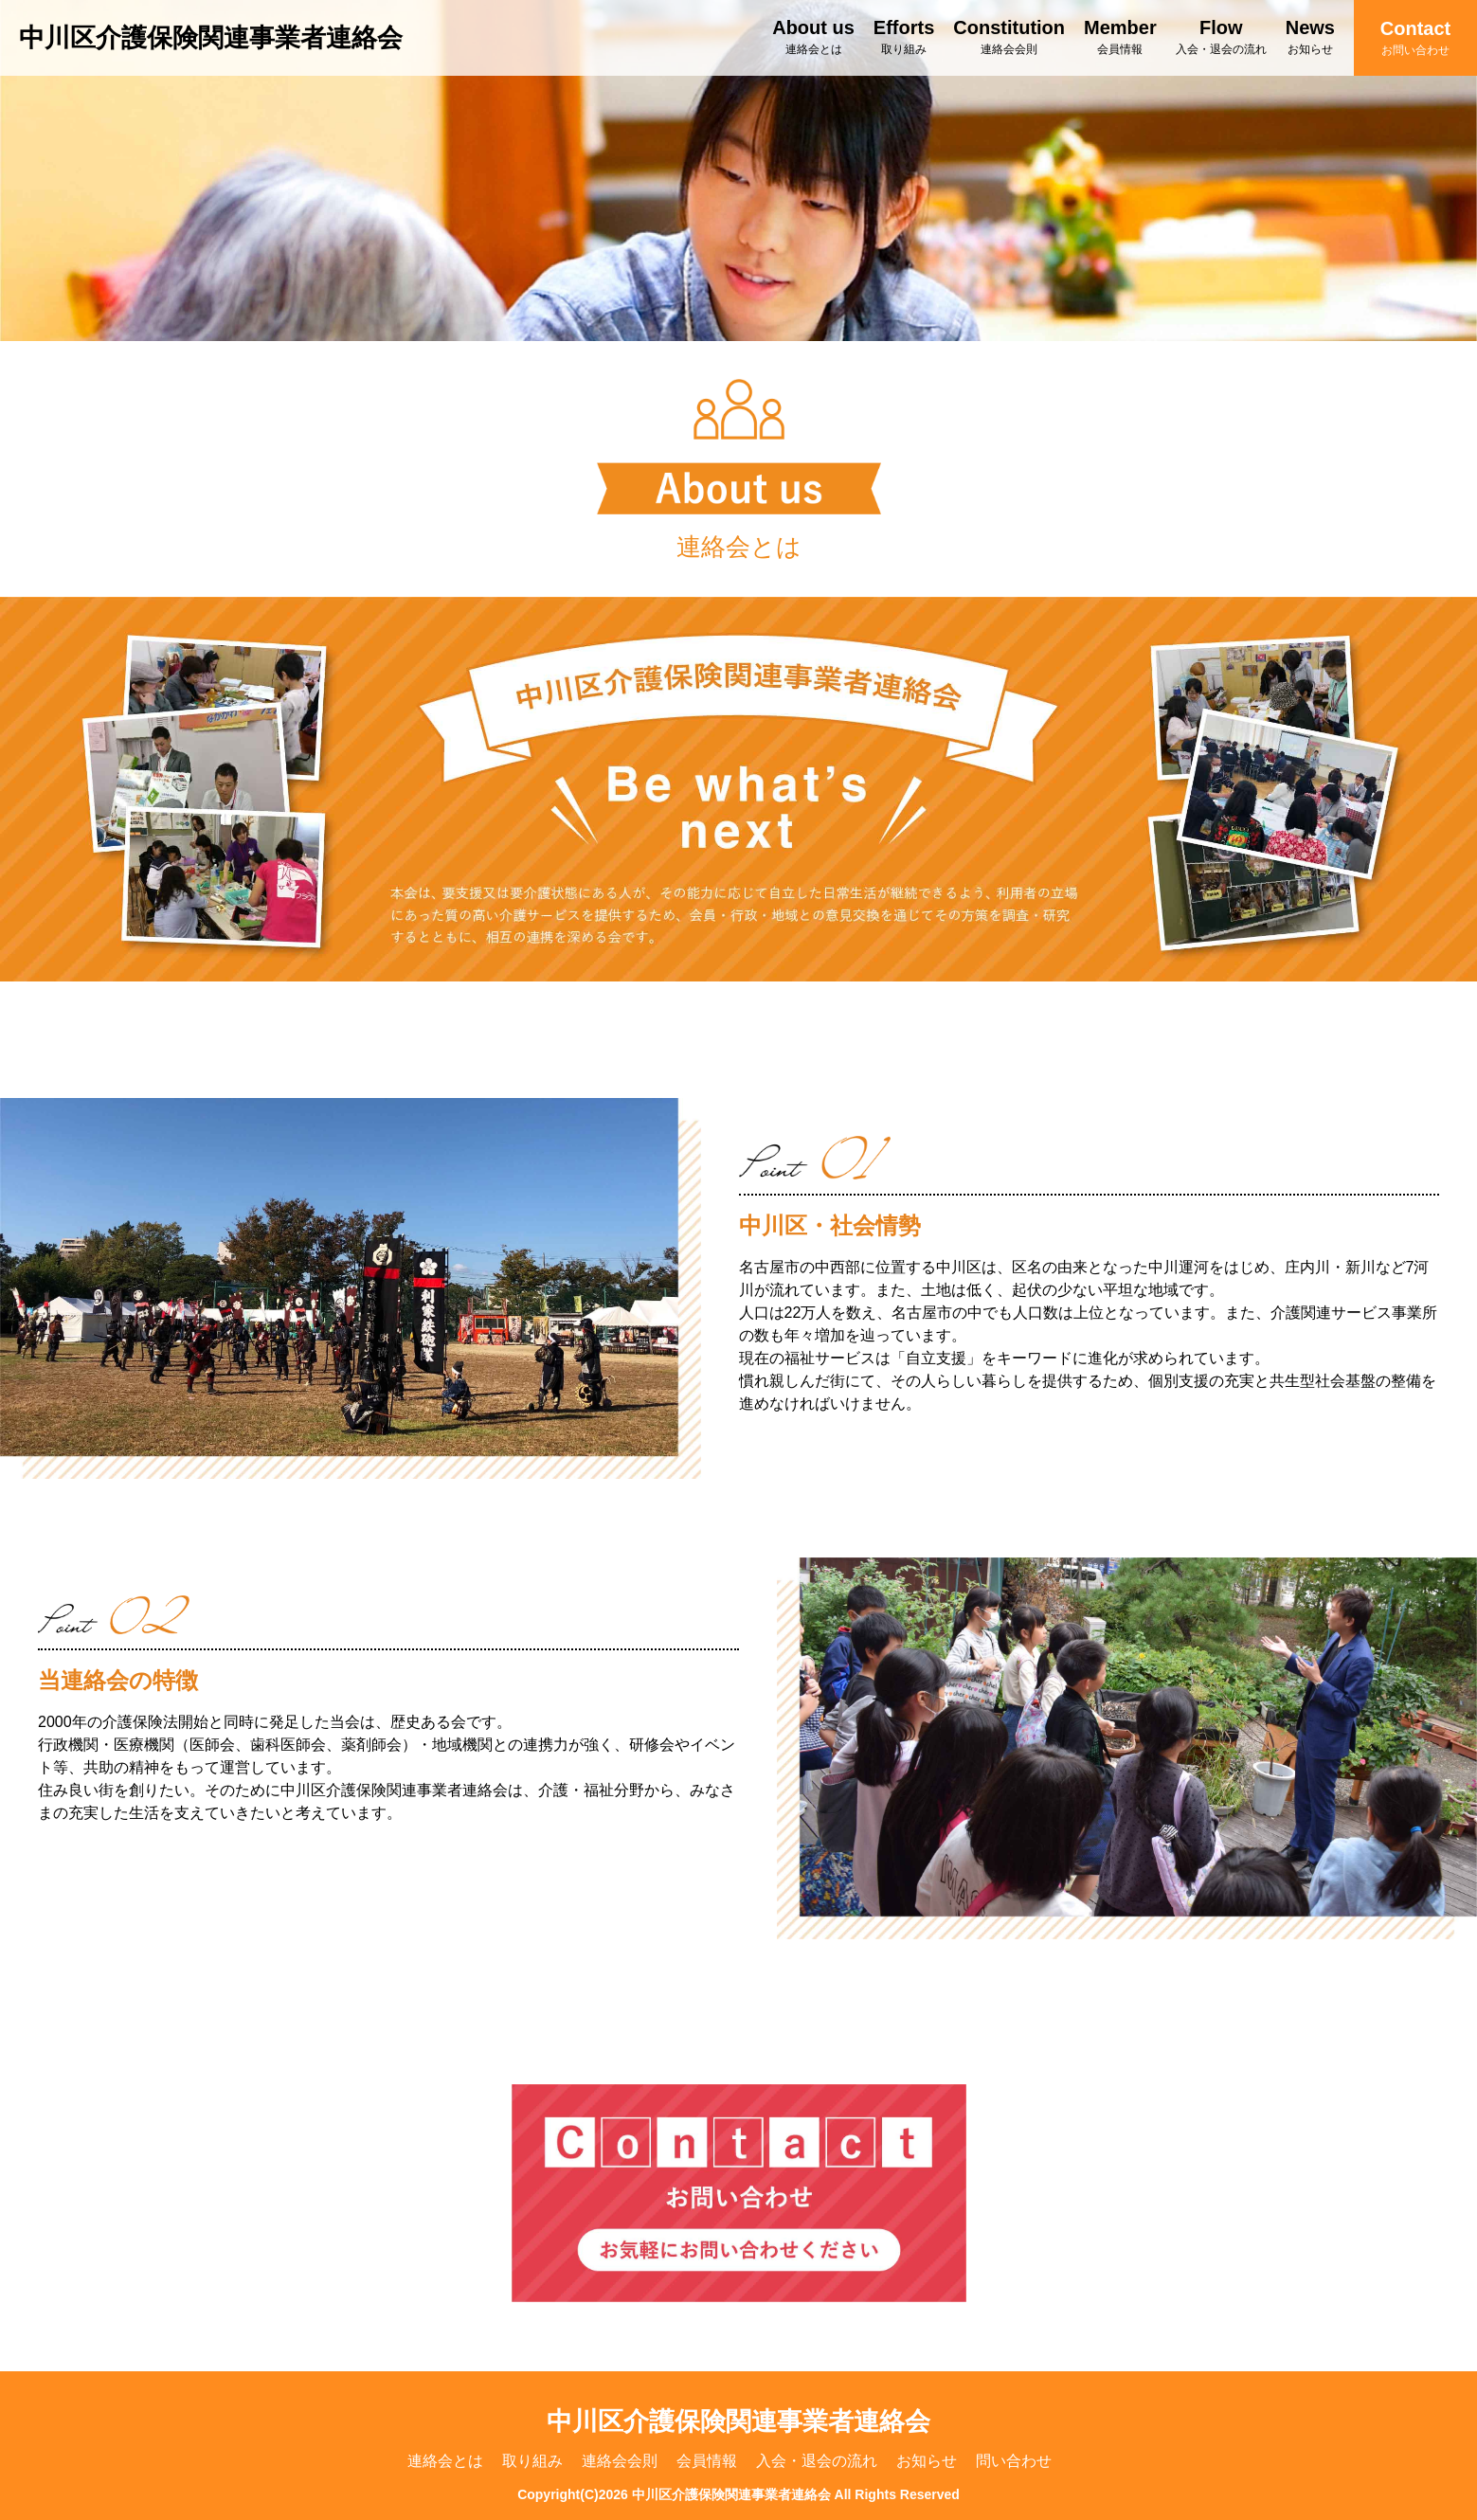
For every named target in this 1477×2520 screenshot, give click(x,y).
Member (1120, 36)
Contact (1415, 37)
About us (813, 36)
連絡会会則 (619, 2461)
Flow (1221, 36)
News (1310, 36)
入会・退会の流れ (816, 2461)
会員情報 (706, 2461)
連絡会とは (445, 2461)
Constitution (1009, 36)
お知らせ (926, 2461)
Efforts (904, 36)
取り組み (532, 2461)
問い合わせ (1014, 2461)
